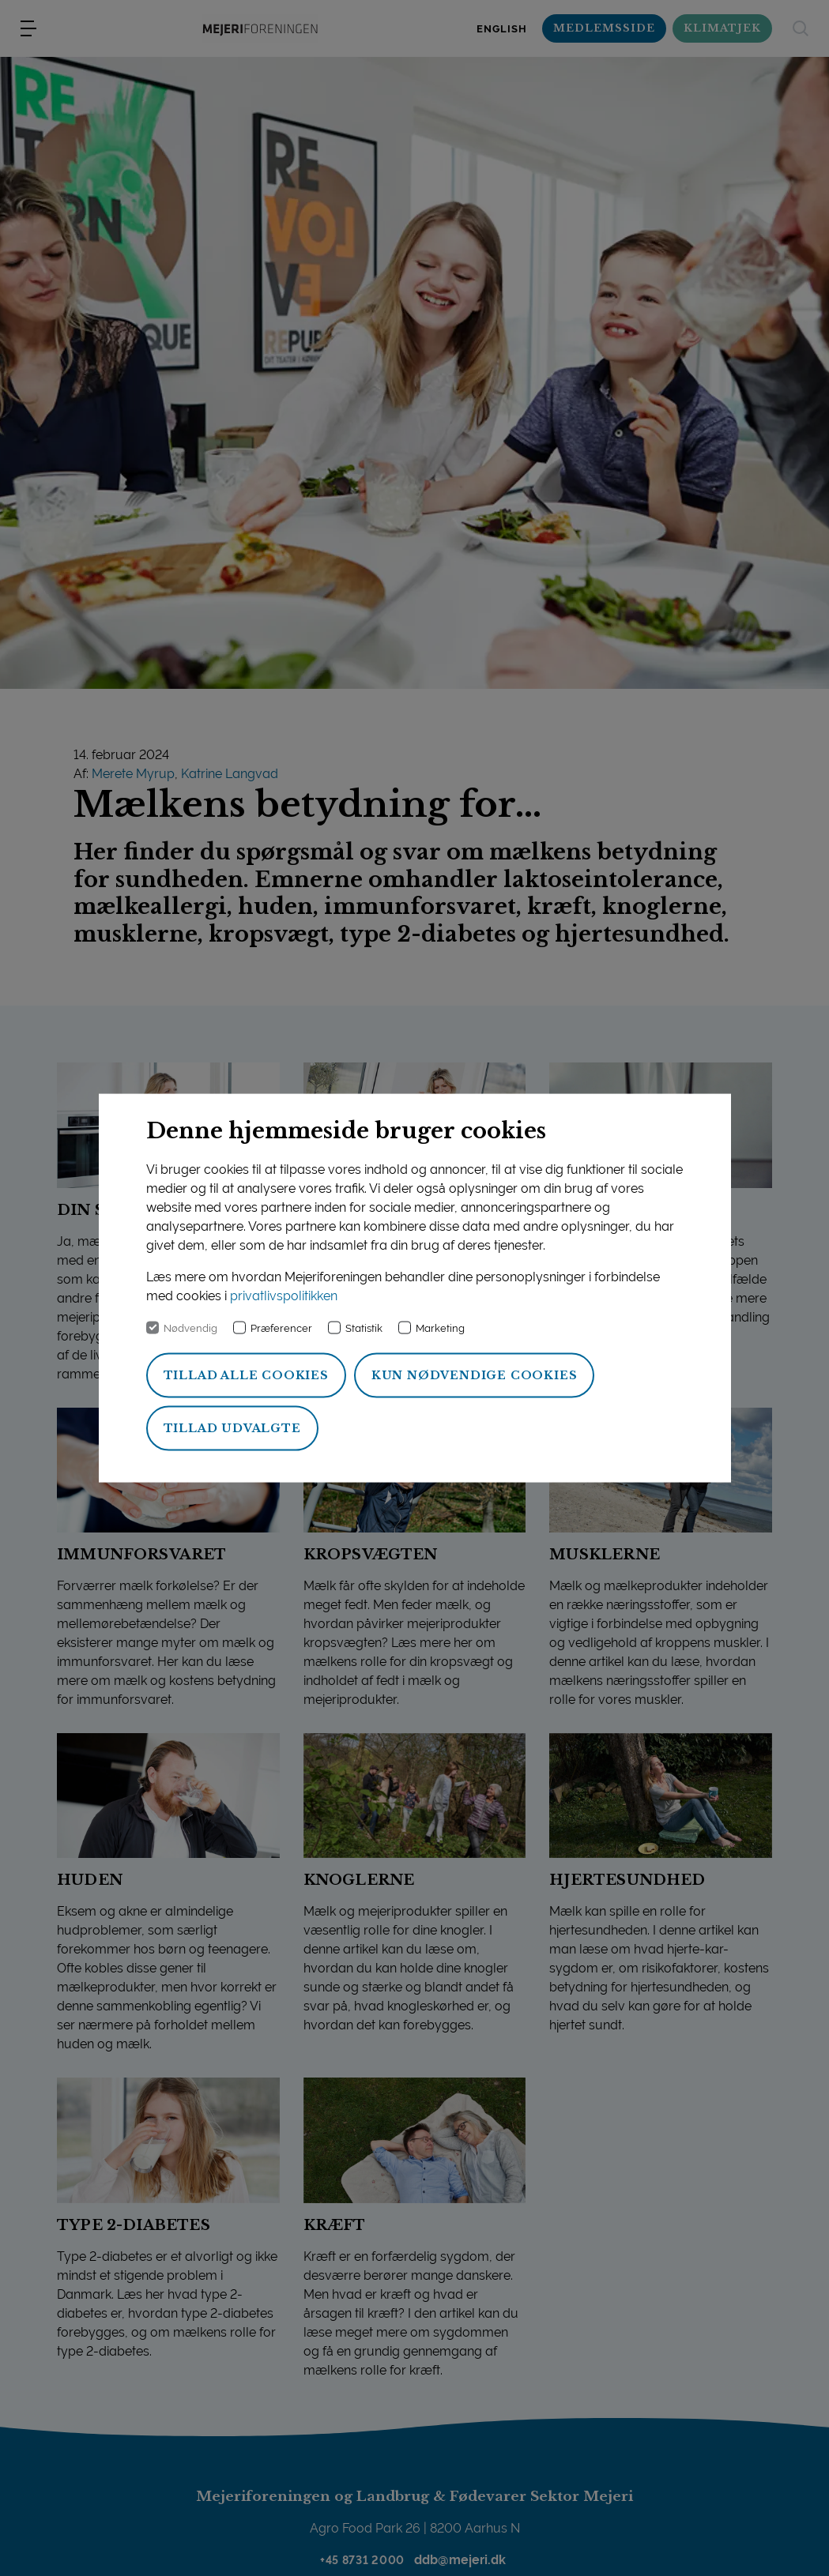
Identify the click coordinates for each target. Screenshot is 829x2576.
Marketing (440, 1328)
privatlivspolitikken (283, 1295)
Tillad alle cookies (246, 1375)
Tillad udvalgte (232, 1428)
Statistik (363, 1328)
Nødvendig (190, 1328)
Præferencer (281, 1328)
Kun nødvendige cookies (474, 1375)
